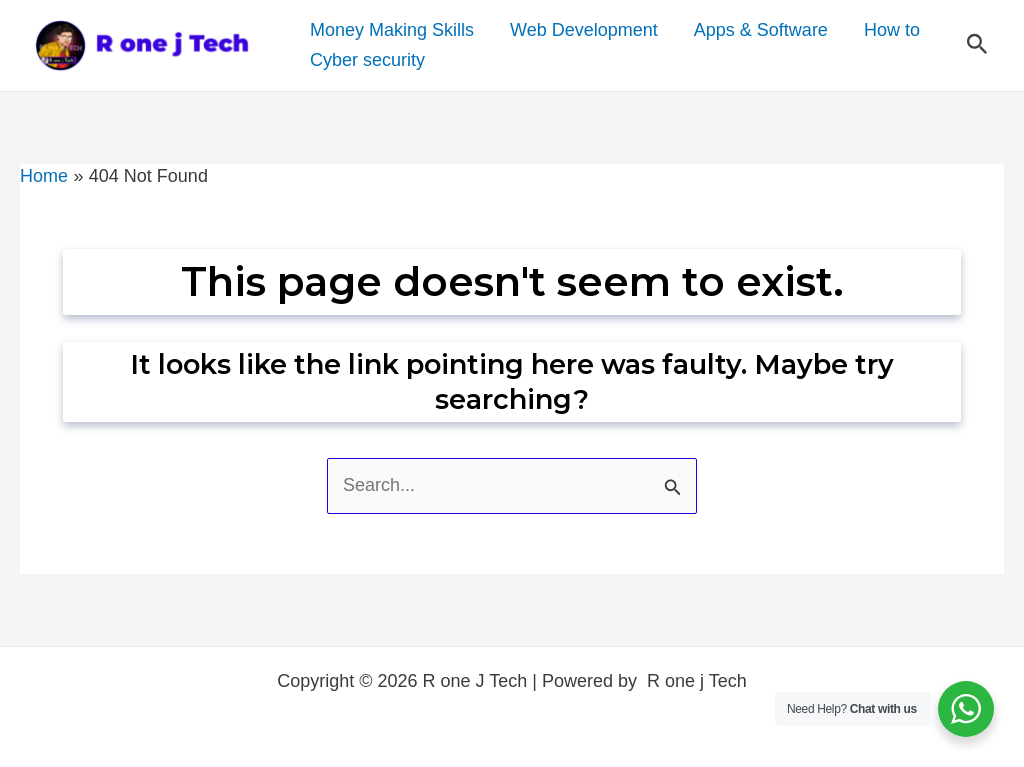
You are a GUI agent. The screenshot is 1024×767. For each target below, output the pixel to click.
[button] (977, 45)
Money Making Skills (392, 30)
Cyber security (367, 60)
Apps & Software (761, 30)
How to (892, 30)
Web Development (584, 30)
